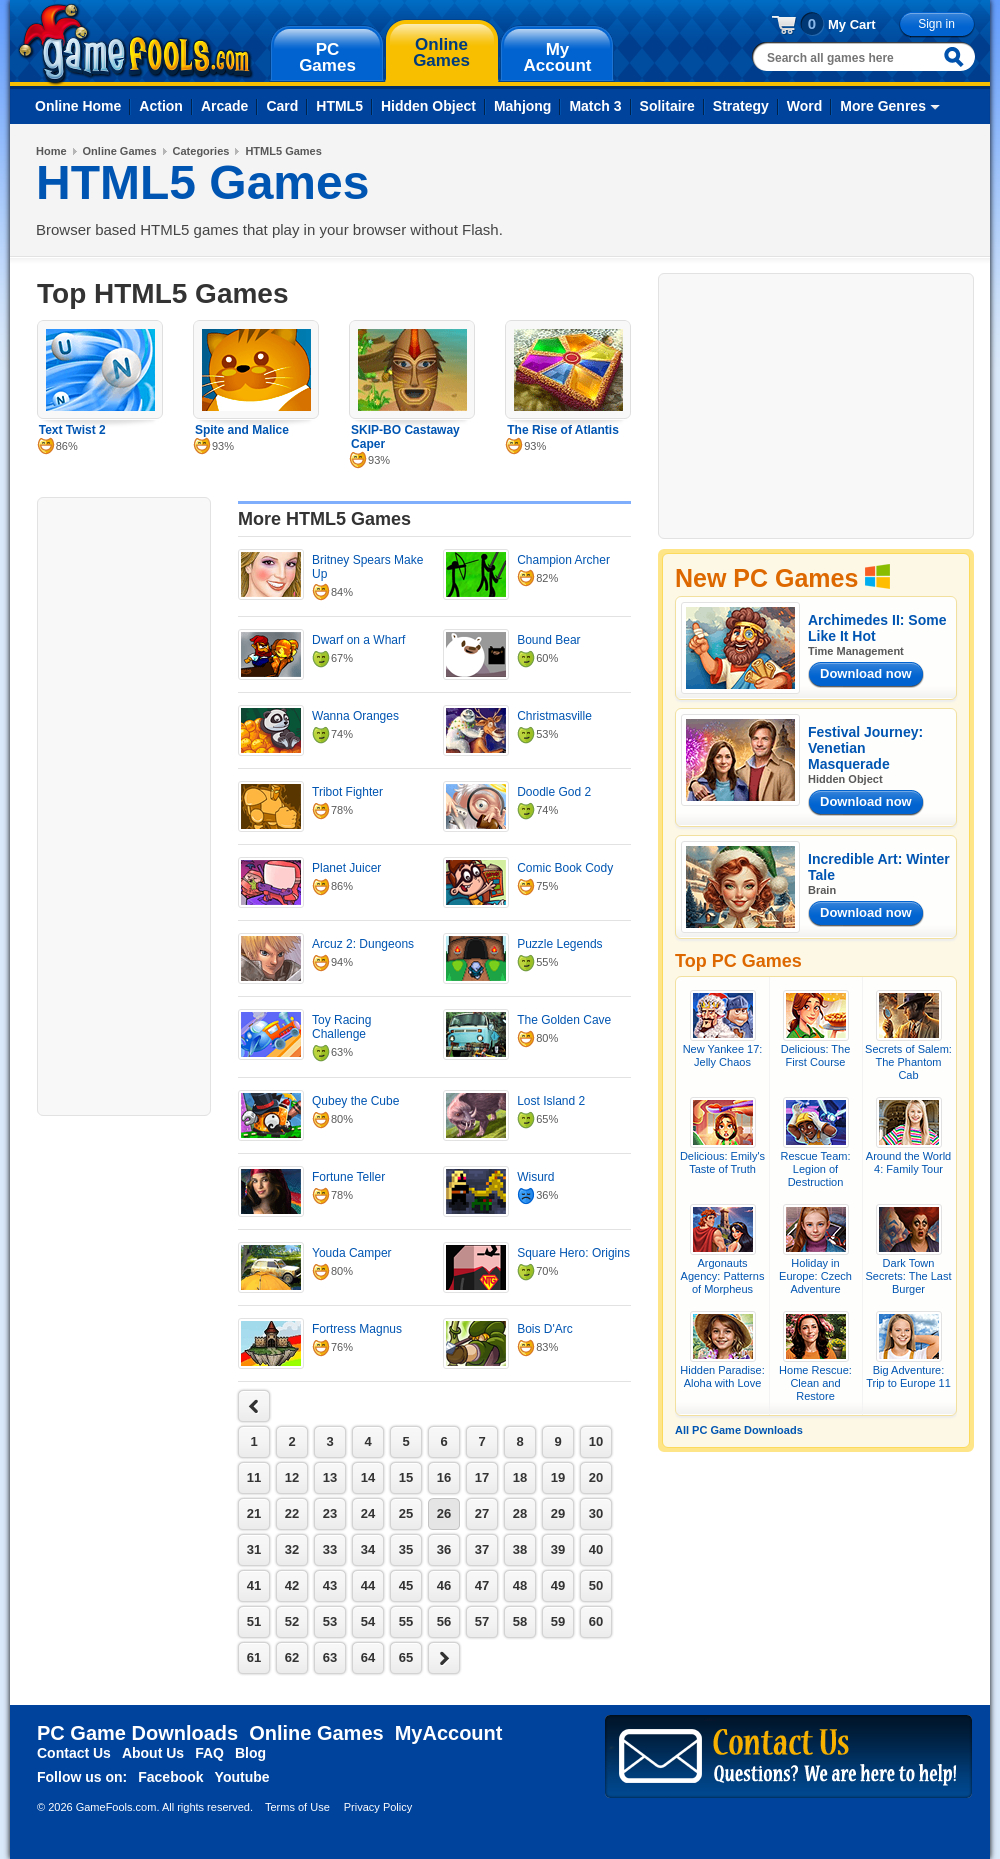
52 (292, 1621)
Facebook (170, 1777)
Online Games (120, 151)
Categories (201, 151)
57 (482, 1621)
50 (596, 1585)
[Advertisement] (124, 804)
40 (596, 1549)
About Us (153, 1753)
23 (330, 1513)
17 (482, 1477)
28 (520, 1513)
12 (292, 1477)
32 (292, 1549)
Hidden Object (428, 106)
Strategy (741, 106)
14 (368, 1477)
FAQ (209, 1753)
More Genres (883, 106)
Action (161, 106)
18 (520, 1477)
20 (596, 1477)
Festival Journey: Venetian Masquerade (865, 748)
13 (330, 1477)
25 (406, 1513)
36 (444, 1549)
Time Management (856, 651)
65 (406, 1657)
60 (596, 1621)
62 (292, 1657)
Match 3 (595, 106)
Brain (822, 890)
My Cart (852, 24)
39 (558, 1549)
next (254, 1406)
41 (254, 1585)
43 (330, 1585)
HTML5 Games (283, 151)
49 (558, 1585)
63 (330, 1657)
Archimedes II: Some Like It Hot (877, 628)
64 (368, 1657)
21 (254, 1513)
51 (254, 1621)
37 (482, 1549)
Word (805, 106)
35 (406, 1549)
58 (520, 1621)
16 (444, 1477)
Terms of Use (297, 1807)
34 (368, 1549)
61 (254, 1657)
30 (596, 1513)
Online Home (78, 106)
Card (282, 106)
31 (254, 1549)
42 (292, 1585)
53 (330, 1621)
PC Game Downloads (137, 1733)
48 (520, 1585)
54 (368, 1621)
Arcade (224, 106)
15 (406, 1477)
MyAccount (449, 1733)
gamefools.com (135, 44)
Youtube (242, 1777)
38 (520, 1549)
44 (368, 1585)
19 (558, 1477)
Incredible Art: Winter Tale (879, 867)
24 (368, 1513)
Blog (250, 1753)
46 (444, 1585)
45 (406, 1585)
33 (330, 1549)
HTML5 (339, 106)
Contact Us (74, 1753)
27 (482, 1513)
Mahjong (523, 106)
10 (596, 1441)
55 (406, 1621)
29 (558, 1513)
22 (292, 1513)
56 (444, 1621)
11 (254, 1477)
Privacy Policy (378, 1807)
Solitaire (667, 106)
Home (51, 151)
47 (482, 1585)
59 (558, 1621)
